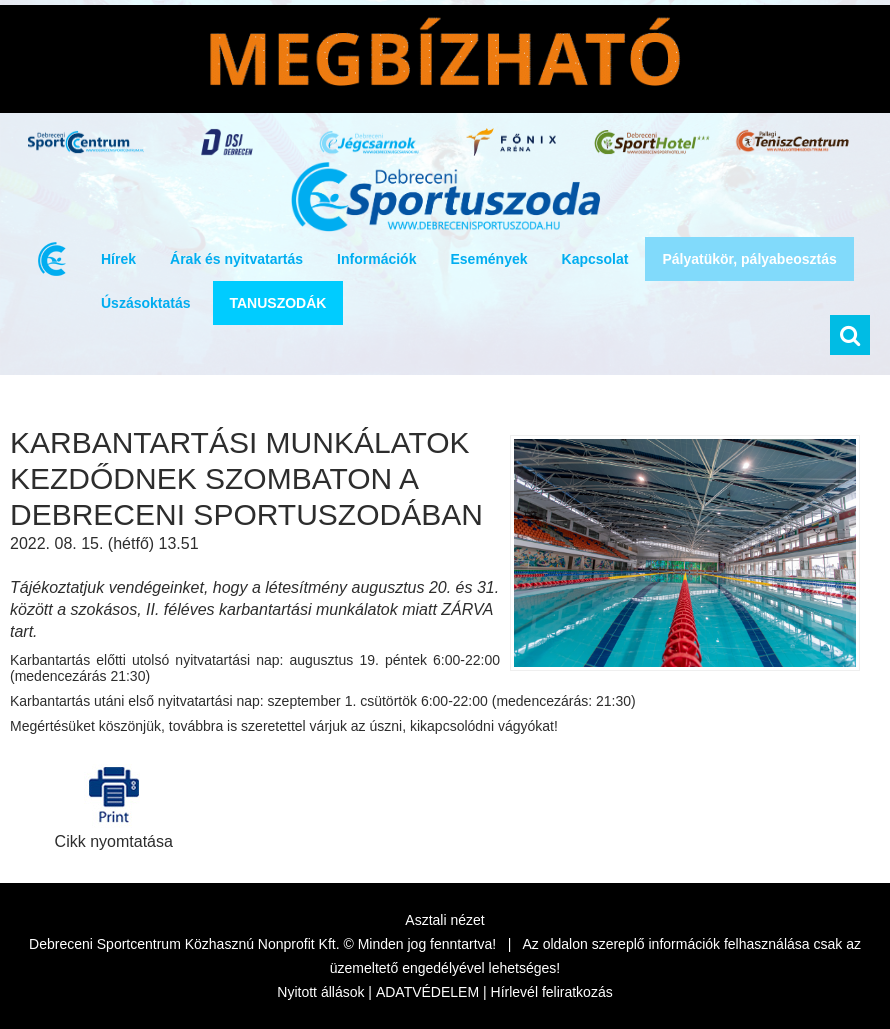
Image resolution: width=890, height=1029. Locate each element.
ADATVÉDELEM (427, 992)
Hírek (118, 259)
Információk (376, 259)
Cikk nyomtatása (114, 803)
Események (488, 259)
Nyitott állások (320, 992)
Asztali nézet (444, 920)
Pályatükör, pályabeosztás (749, 259)
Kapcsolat (595, 259)
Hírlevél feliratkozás (552, 992)
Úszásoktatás (146, 303)
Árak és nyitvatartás (236, 259)
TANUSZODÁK (278, 303)
